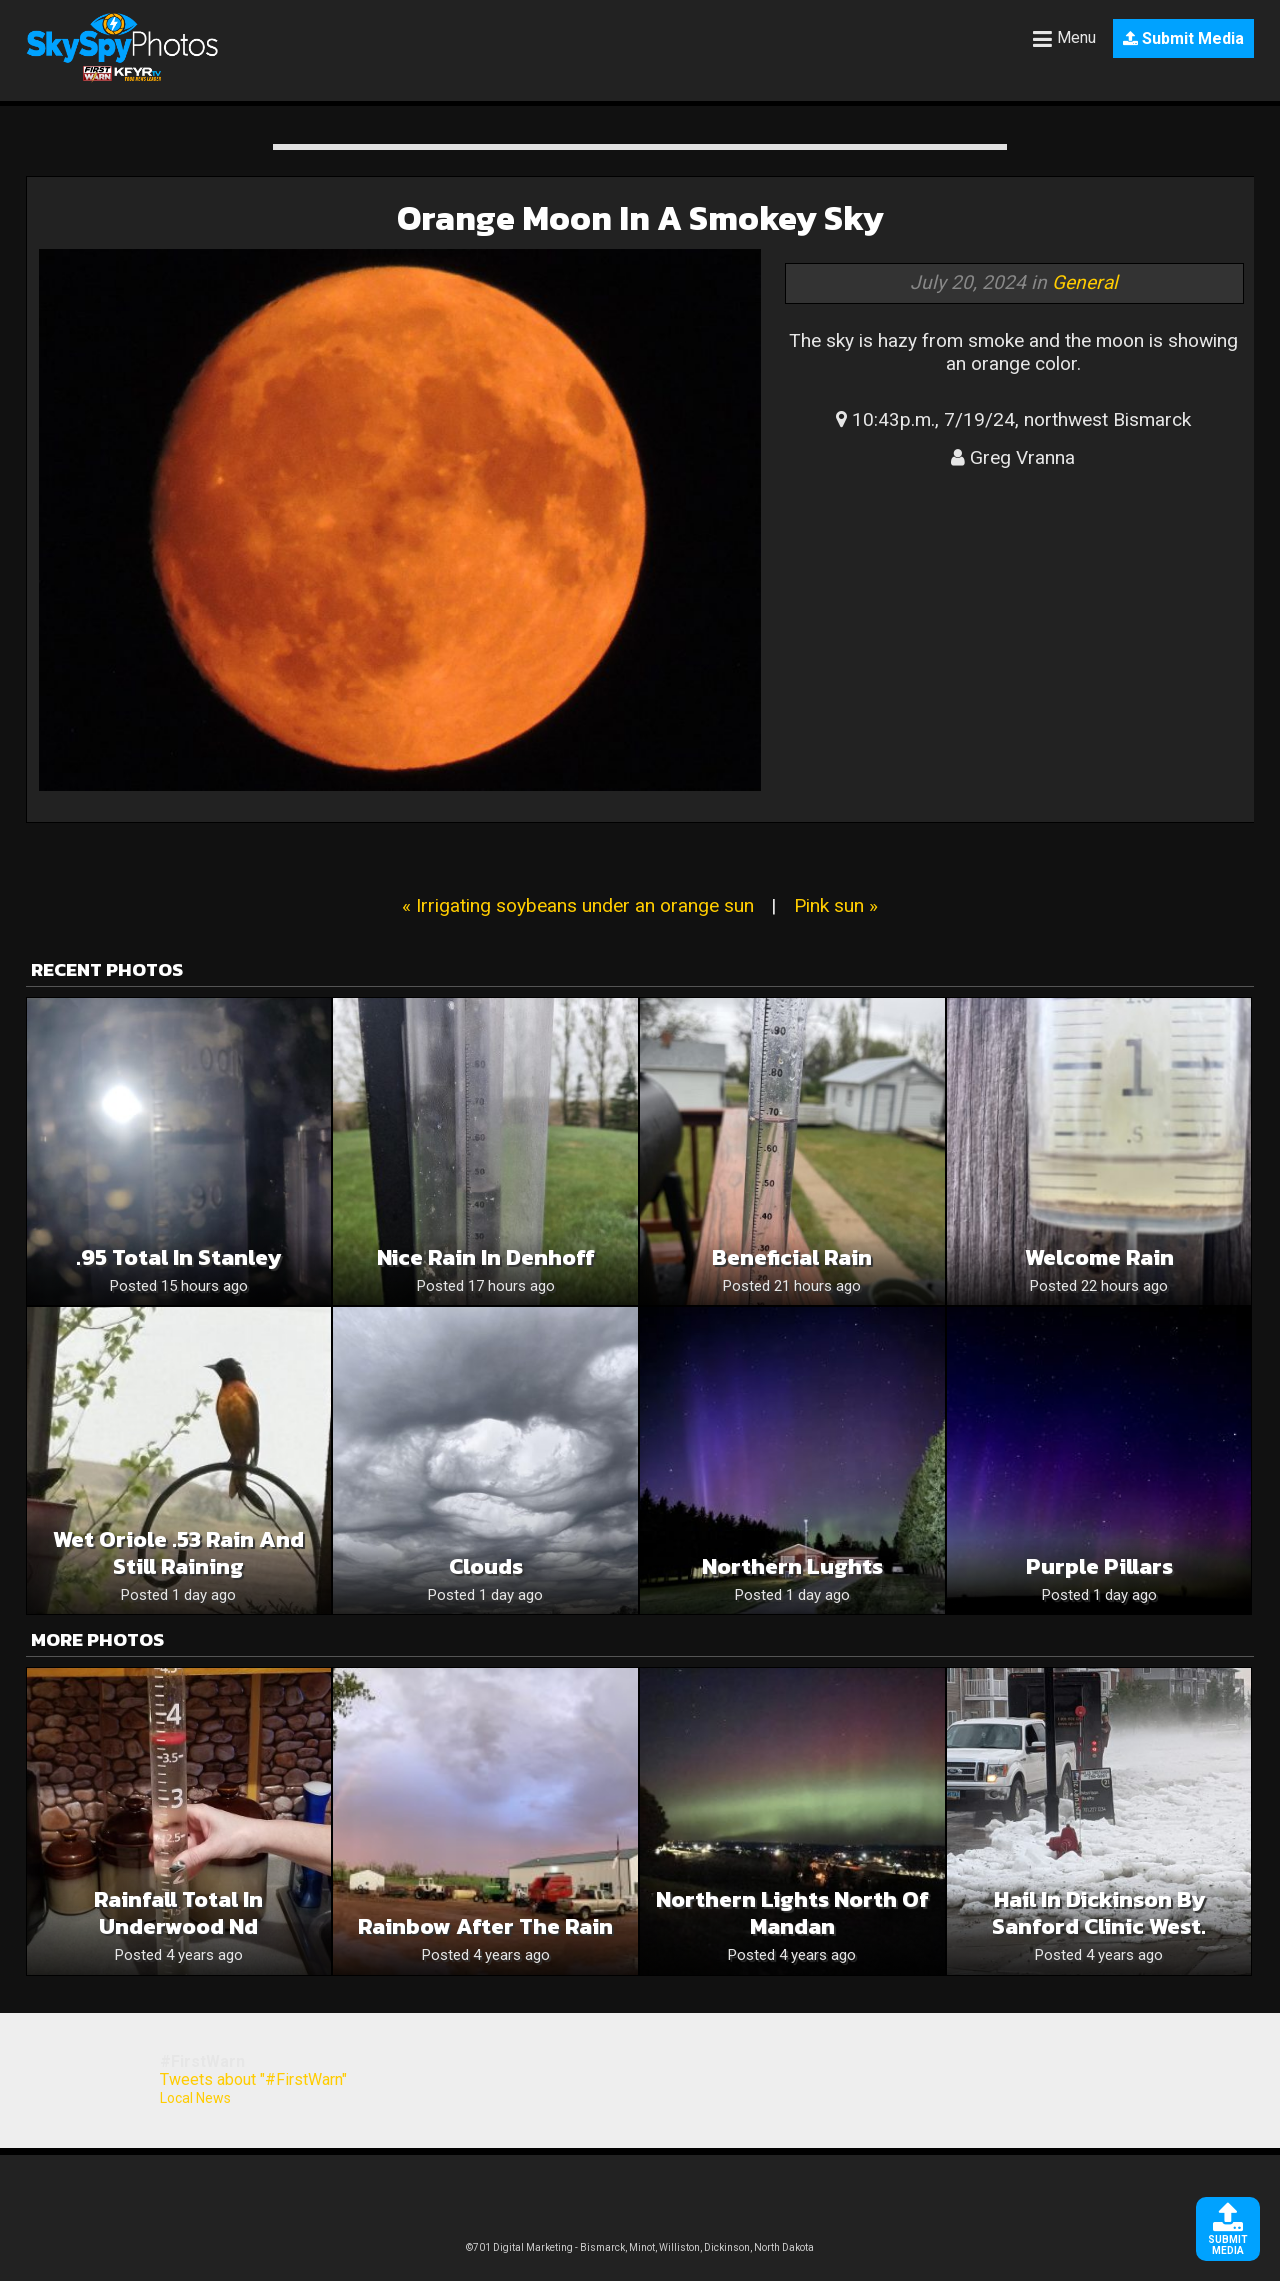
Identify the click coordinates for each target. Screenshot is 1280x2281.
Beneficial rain (792, 1257)
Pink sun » (836, 905)
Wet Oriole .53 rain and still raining (178, 1553)
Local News (195, 2098)
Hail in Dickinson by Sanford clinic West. (1099, 1913)
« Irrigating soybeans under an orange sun (578, 905)
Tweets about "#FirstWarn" (253, 2079)
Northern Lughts (792, 1566)
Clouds (486, 1566)
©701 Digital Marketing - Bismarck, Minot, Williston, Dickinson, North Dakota (640, 2247)
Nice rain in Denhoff (486, 1257)
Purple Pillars (1099, 1566)
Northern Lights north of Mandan (792, 1913)
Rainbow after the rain (485, 1926)
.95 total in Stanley (178, 1257)
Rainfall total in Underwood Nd (178, 1913)
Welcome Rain (1099, 1257)
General (1085, 282)
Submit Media (1183, 38)
